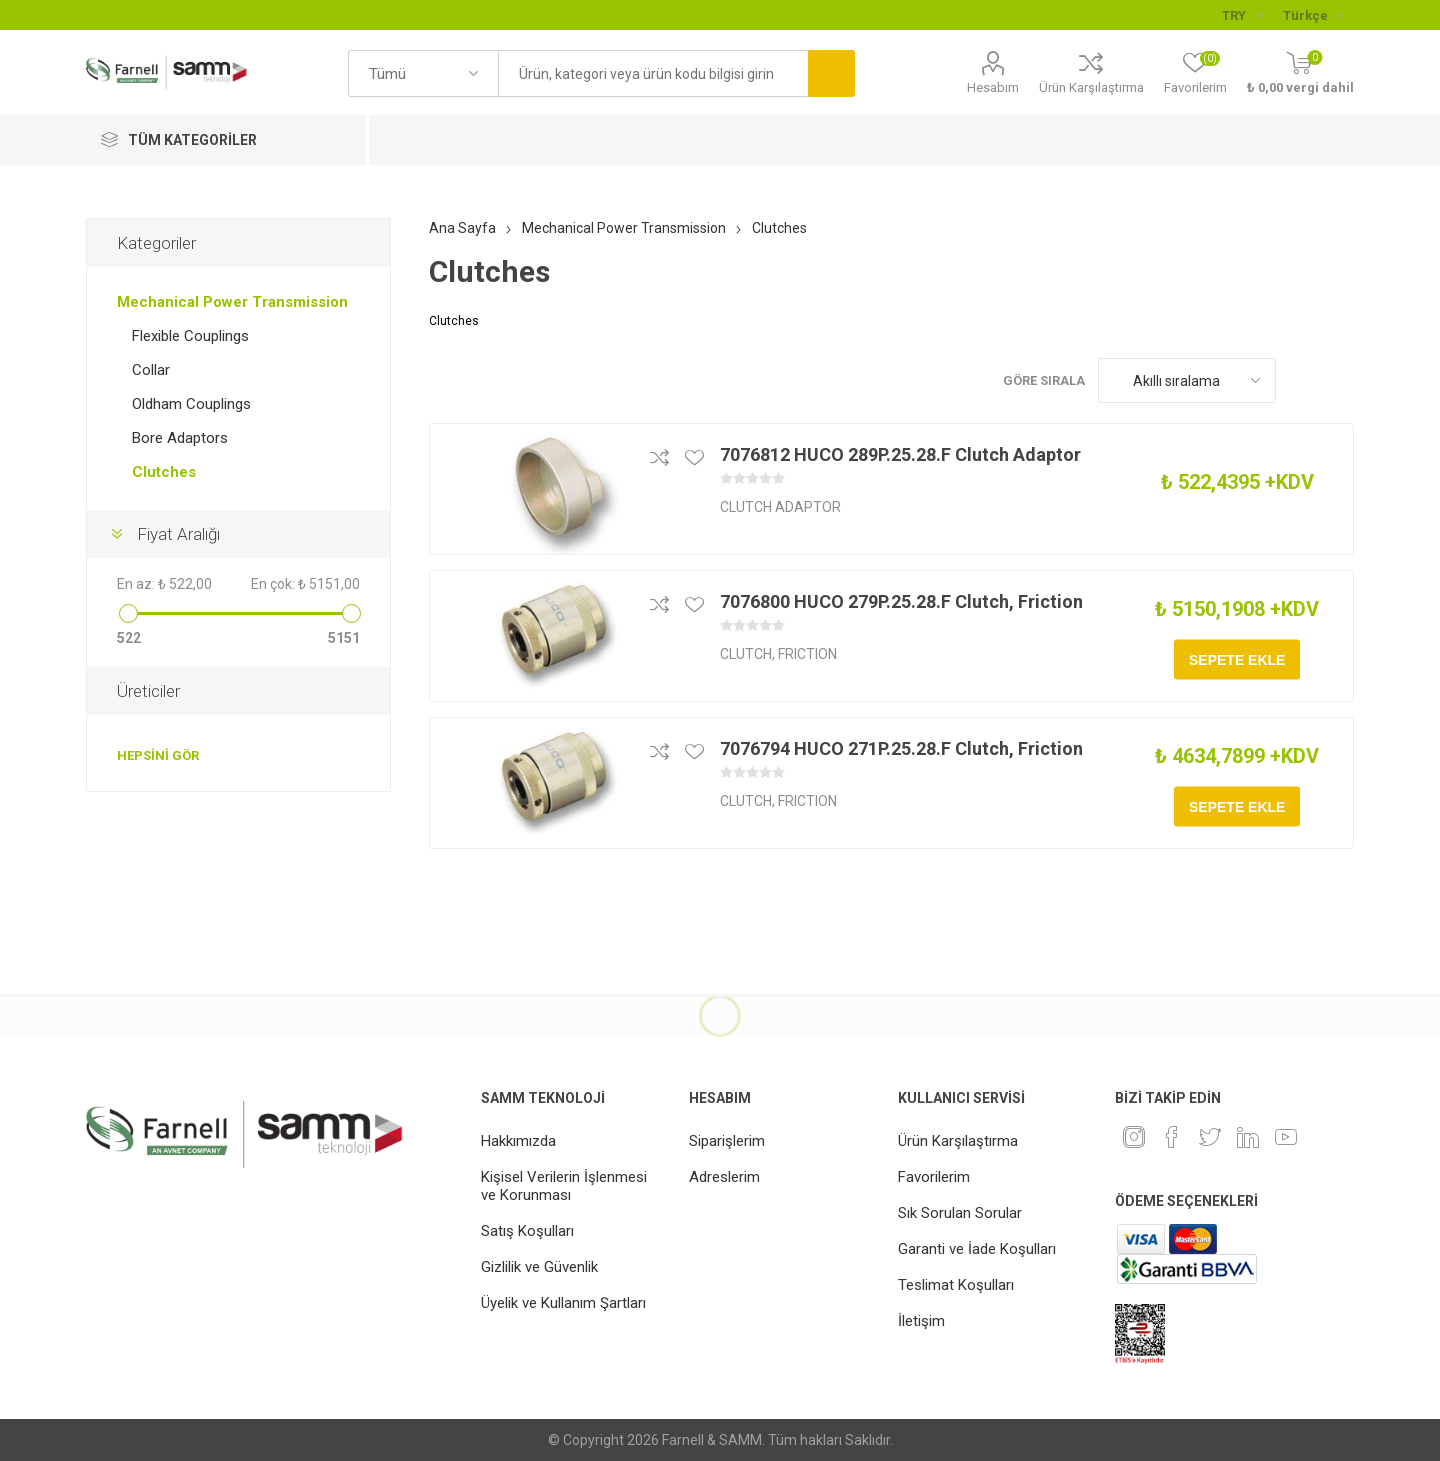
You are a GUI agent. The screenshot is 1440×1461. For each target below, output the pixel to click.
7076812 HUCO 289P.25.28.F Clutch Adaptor (900, 454)
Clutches (164, 472)
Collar (151, 370)
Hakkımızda (518, 1141)
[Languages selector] (1313, 15)
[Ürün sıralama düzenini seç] (1187, 380)
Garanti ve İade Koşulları (977, 1249)
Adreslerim (724, 1177)
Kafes (1301, 380)
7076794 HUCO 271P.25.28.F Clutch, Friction (901, 748)
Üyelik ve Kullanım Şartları (563, 1303)
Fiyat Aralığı (178, 534)
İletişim (921, 1321)
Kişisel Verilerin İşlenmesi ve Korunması (564, 1186)
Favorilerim (934, 1177)
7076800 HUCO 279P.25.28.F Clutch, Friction (901, 601)
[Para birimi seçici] (1242, 15)
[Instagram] (1134, 1137)
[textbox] (653, 73)
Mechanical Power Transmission (232, 302)
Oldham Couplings (191, 404)
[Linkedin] (1248, 1137)
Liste (1339, 380)
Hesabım (993, 87)
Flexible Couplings (190, 336)
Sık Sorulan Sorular (960, 1213)
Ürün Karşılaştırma (1091, 87)
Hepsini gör (158, 755)
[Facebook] (1172, 1137)
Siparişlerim (727, 1141)
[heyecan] (1210, 1137)
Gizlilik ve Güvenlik (539, 1267)
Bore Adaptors (180, 438)
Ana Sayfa (462, 228)
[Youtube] (1286, 1137)
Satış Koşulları (527, 1231)
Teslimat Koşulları (956, 1285)
